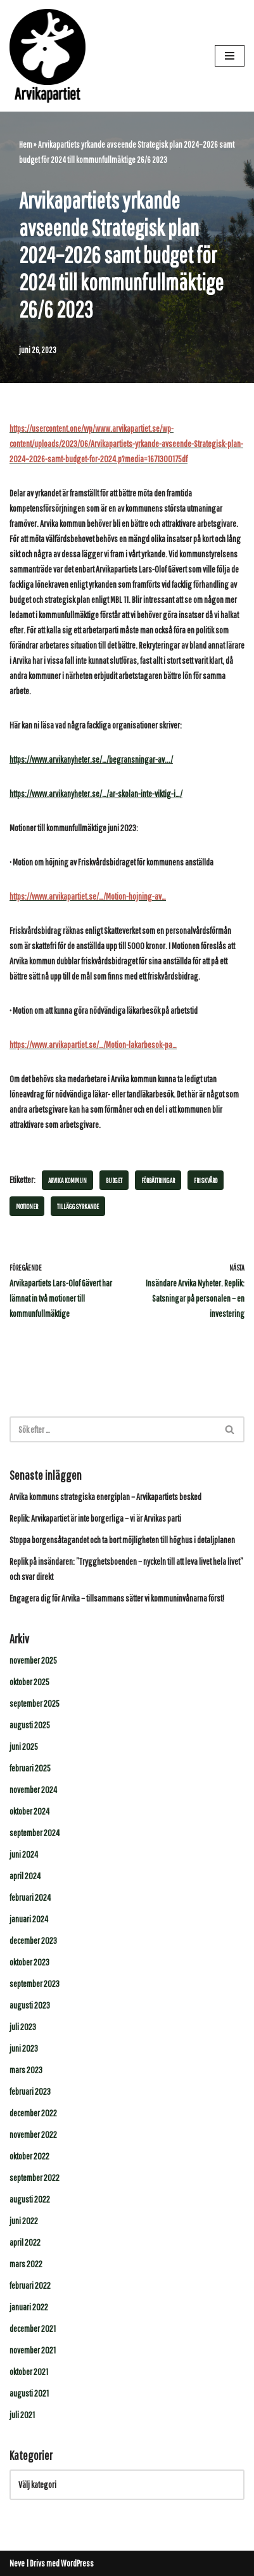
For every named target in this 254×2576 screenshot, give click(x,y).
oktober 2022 (29, 2156)
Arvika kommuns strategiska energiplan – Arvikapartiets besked (105, 1496)
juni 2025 (24, 1746)
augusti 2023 (30, 2005)
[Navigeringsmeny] (229, 56)
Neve (17, 2563)
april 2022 (25, 2242)
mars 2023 (26, 2069)
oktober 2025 (29, 1681)
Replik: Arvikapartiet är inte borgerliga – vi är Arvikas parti (95, 1518)
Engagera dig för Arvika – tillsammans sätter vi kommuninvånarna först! (117, 1598)
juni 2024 (24, 1854)
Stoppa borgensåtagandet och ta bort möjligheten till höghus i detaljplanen (122, 1539)
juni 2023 (24, 2048)
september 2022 (35, 2177)
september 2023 (35, 1983)
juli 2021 (22, 2414)
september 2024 (35, 1832)
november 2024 (33, 1789)
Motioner (27, 1206)
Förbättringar (158, 1180)
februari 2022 (30, 2285)
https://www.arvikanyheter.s (53, 793)
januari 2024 (29, 1918)
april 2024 (25, 1875)
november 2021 (33, 2350)
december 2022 (33, 2112)
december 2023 (33, 1940)
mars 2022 (26, 2263)
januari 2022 (29, 2306)
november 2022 (33, 2134)
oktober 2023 (29, 1962)
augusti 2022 (30, 2199)
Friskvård (205, 1180)
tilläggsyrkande (78, 1206)
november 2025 (33, 1660)
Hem (25, 144)
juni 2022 (24, 2220)
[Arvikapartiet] (48, 56)
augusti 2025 (30, 1724)
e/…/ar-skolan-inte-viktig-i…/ (139, 793)
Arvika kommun (67, 1180)
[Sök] (113, 1429)
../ (170, 759)
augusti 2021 (29, 2393)
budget (114, 1180)
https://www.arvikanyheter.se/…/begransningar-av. (88, 759)
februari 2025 (30, 1768)
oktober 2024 (29, 1811)
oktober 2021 (29, 2371)
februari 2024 (30, 1897)
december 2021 (33, 2328)
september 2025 (35, 1703)
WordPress (77, 2563)
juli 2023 (23, 2026)
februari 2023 (30, 2091)
